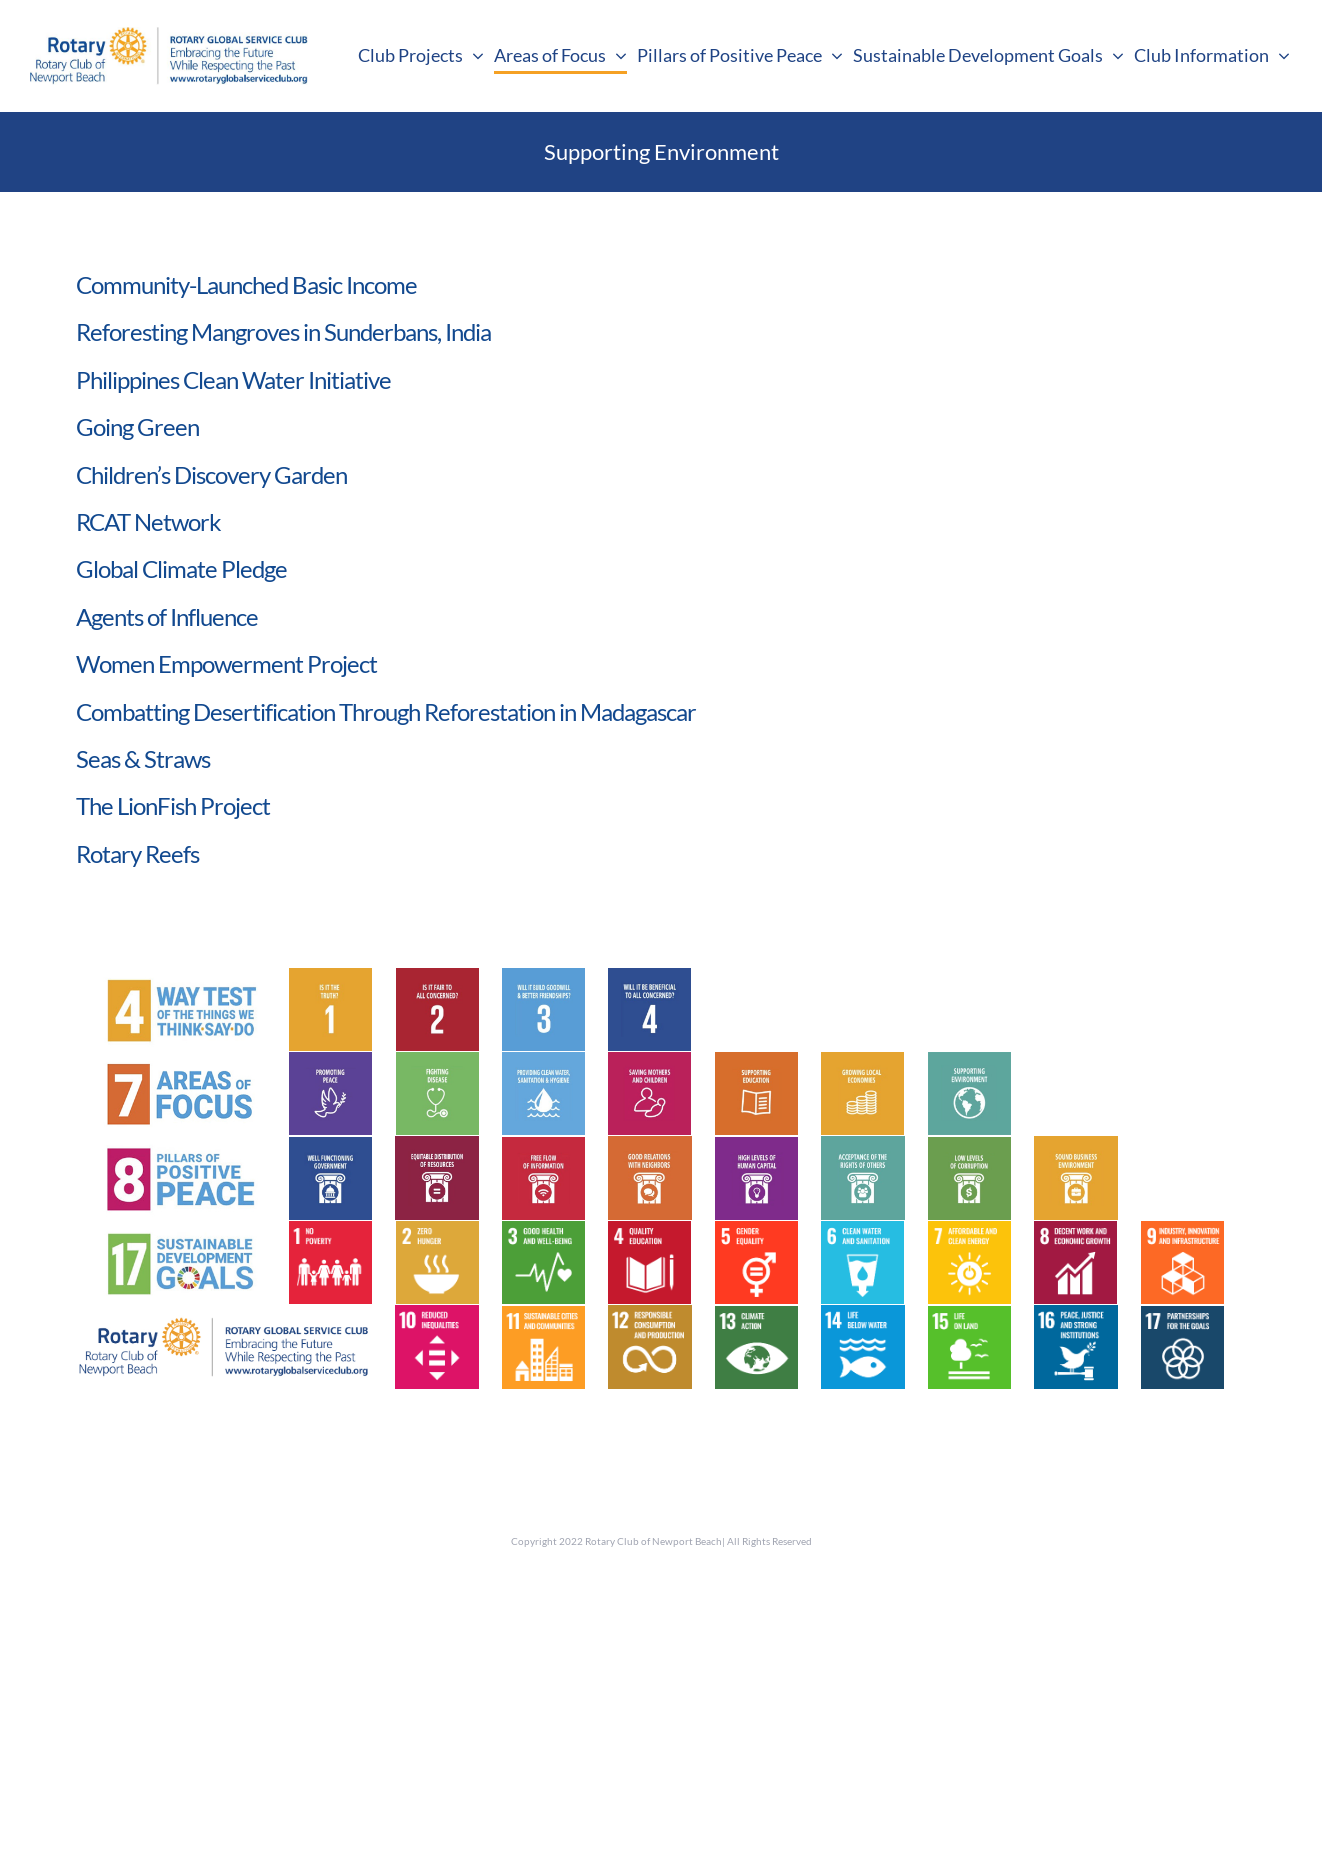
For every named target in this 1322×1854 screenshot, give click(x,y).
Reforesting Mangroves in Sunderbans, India (283, 331)
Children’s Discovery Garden (211, 474)
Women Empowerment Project (226, 663)
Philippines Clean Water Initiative (233, 379)
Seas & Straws (143, 758)
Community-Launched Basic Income (246, 284)
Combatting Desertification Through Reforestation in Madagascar (386, 711)
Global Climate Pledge (181, 568)
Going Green (137, 426)
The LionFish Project (173, 805)
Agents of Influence (167, 616)
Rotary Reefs (137, 853)
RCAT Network (148, 521)
